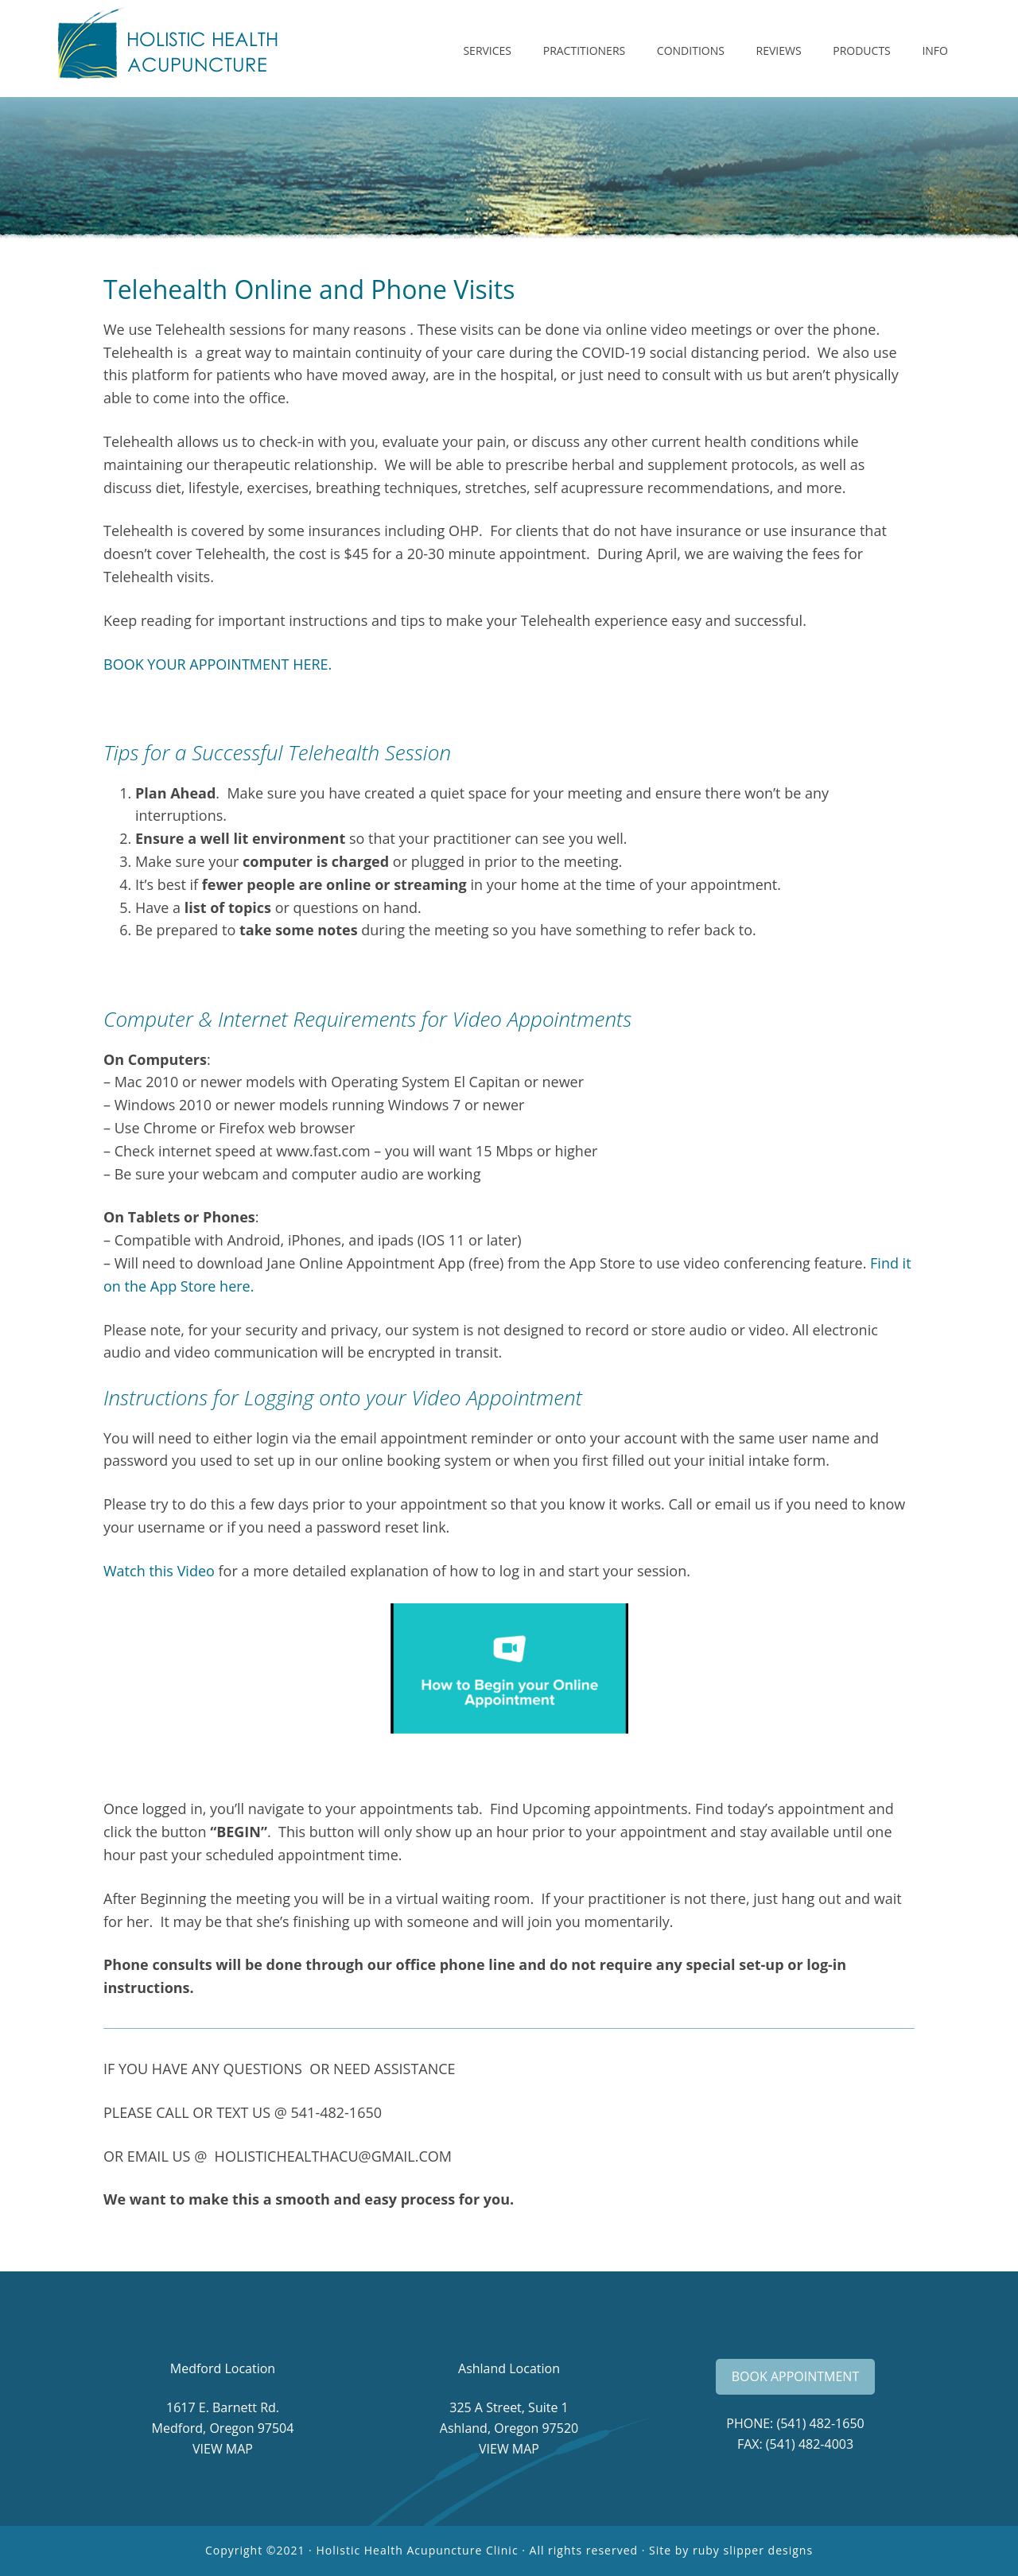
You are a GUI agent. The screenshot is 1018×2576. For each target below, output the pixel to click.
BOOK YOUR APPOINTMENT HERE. (217, 664)
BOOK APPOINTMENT (795, 2376)
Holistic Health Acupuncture (183, 48)
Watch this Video (159, 1570)
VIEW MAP (222, 2448)
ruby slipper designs (753, 2550)
